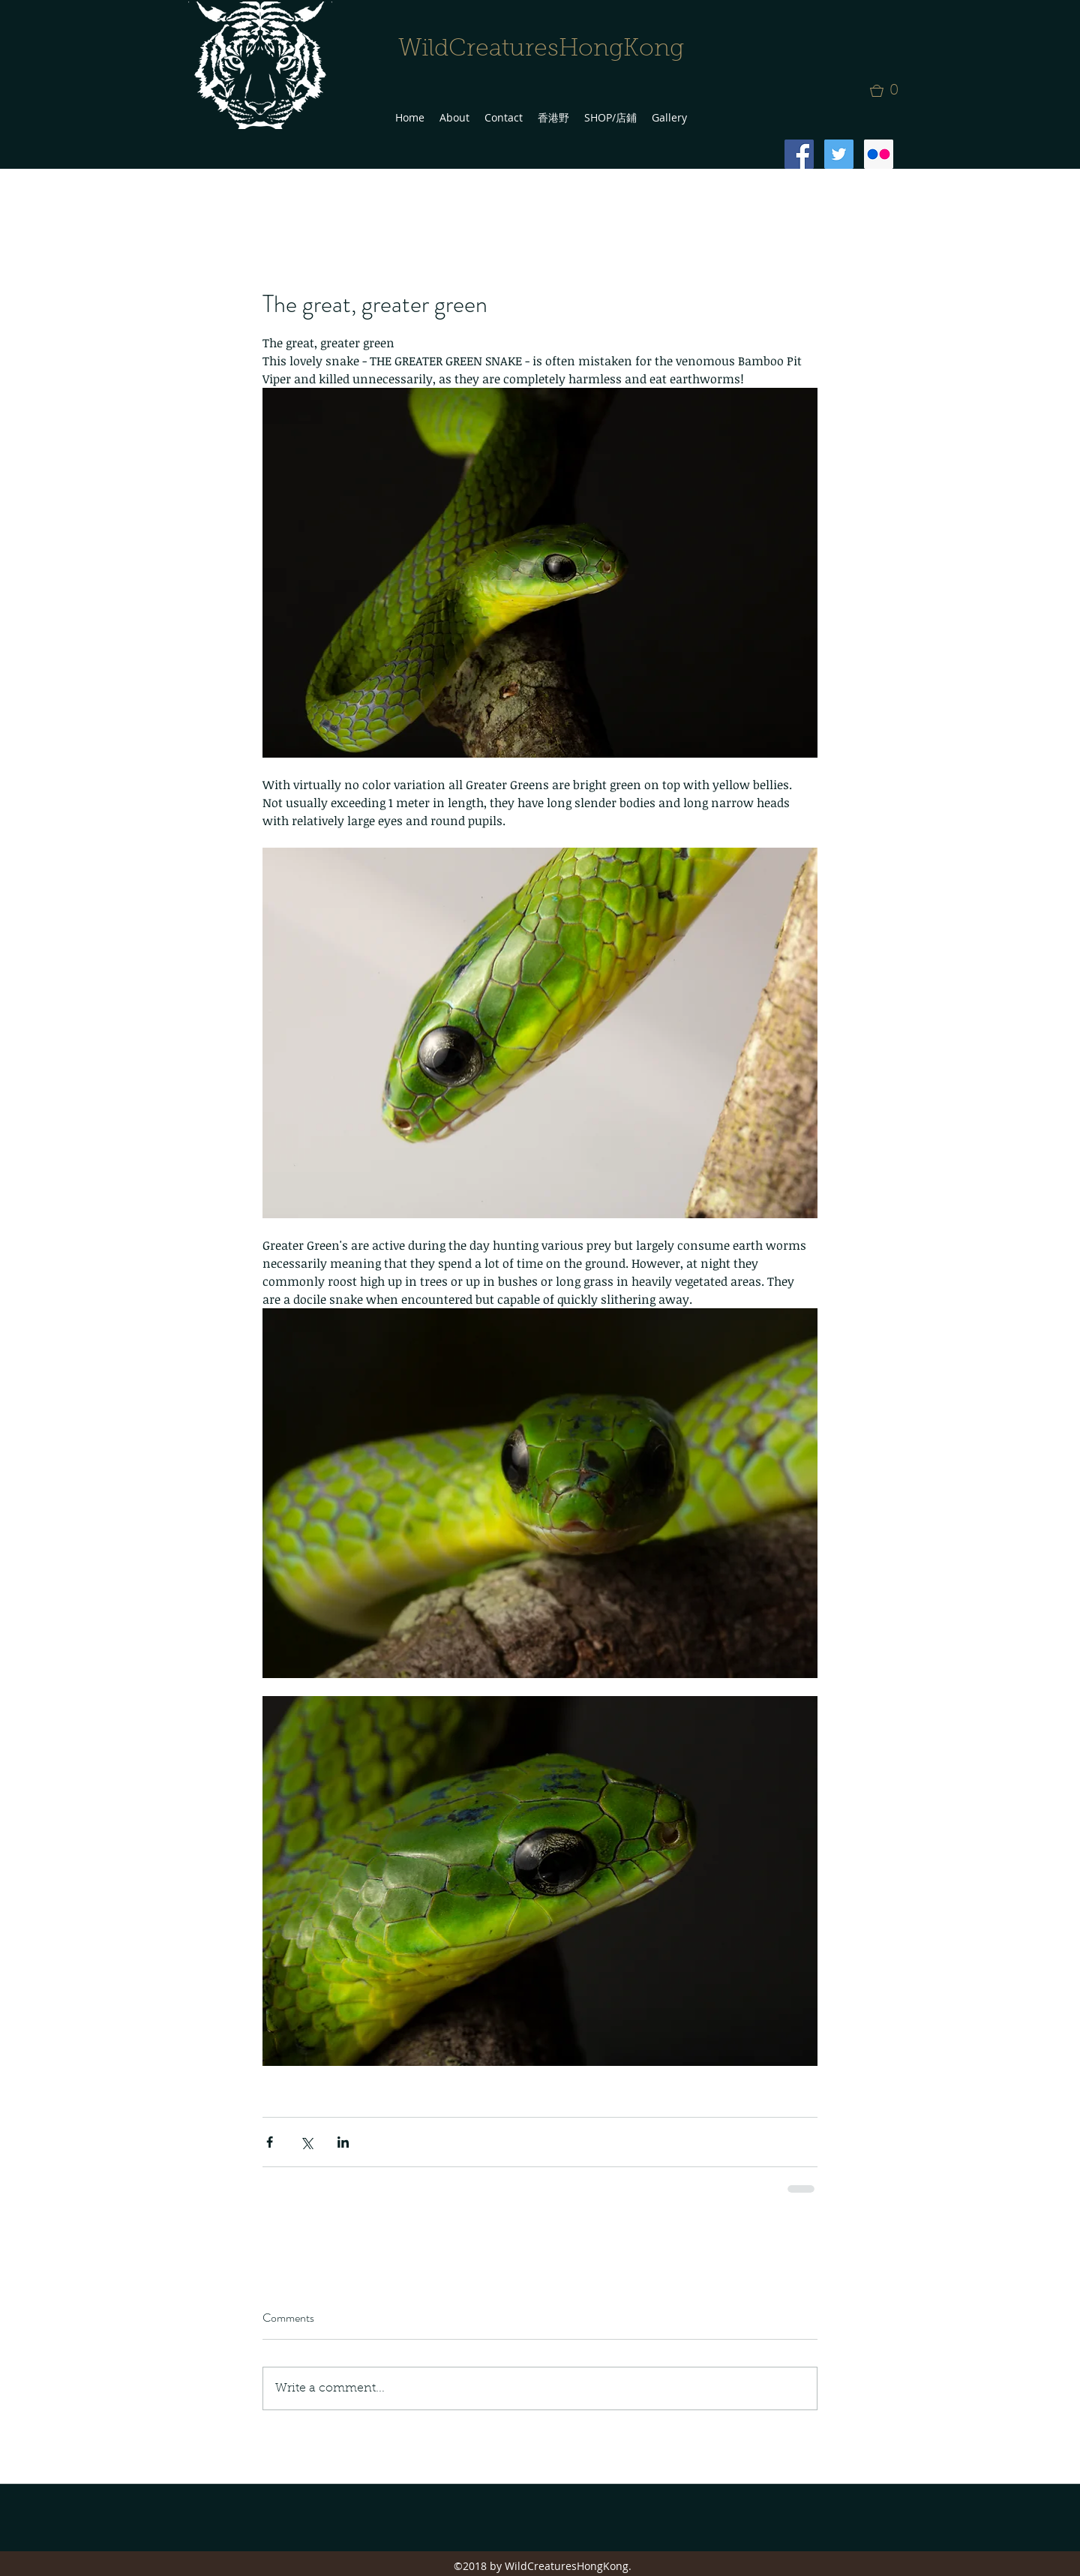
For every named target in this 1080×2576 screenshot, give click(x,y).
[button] (889, 91)
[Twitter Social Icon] (839, 154)
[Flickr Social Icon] (878, 154)
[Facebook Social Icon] (799, 154)
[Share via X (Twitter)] (306, 2142)
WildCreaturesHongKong (541, 50)
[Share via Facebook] (269, 2142)
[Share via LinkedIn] (343, 2142)
